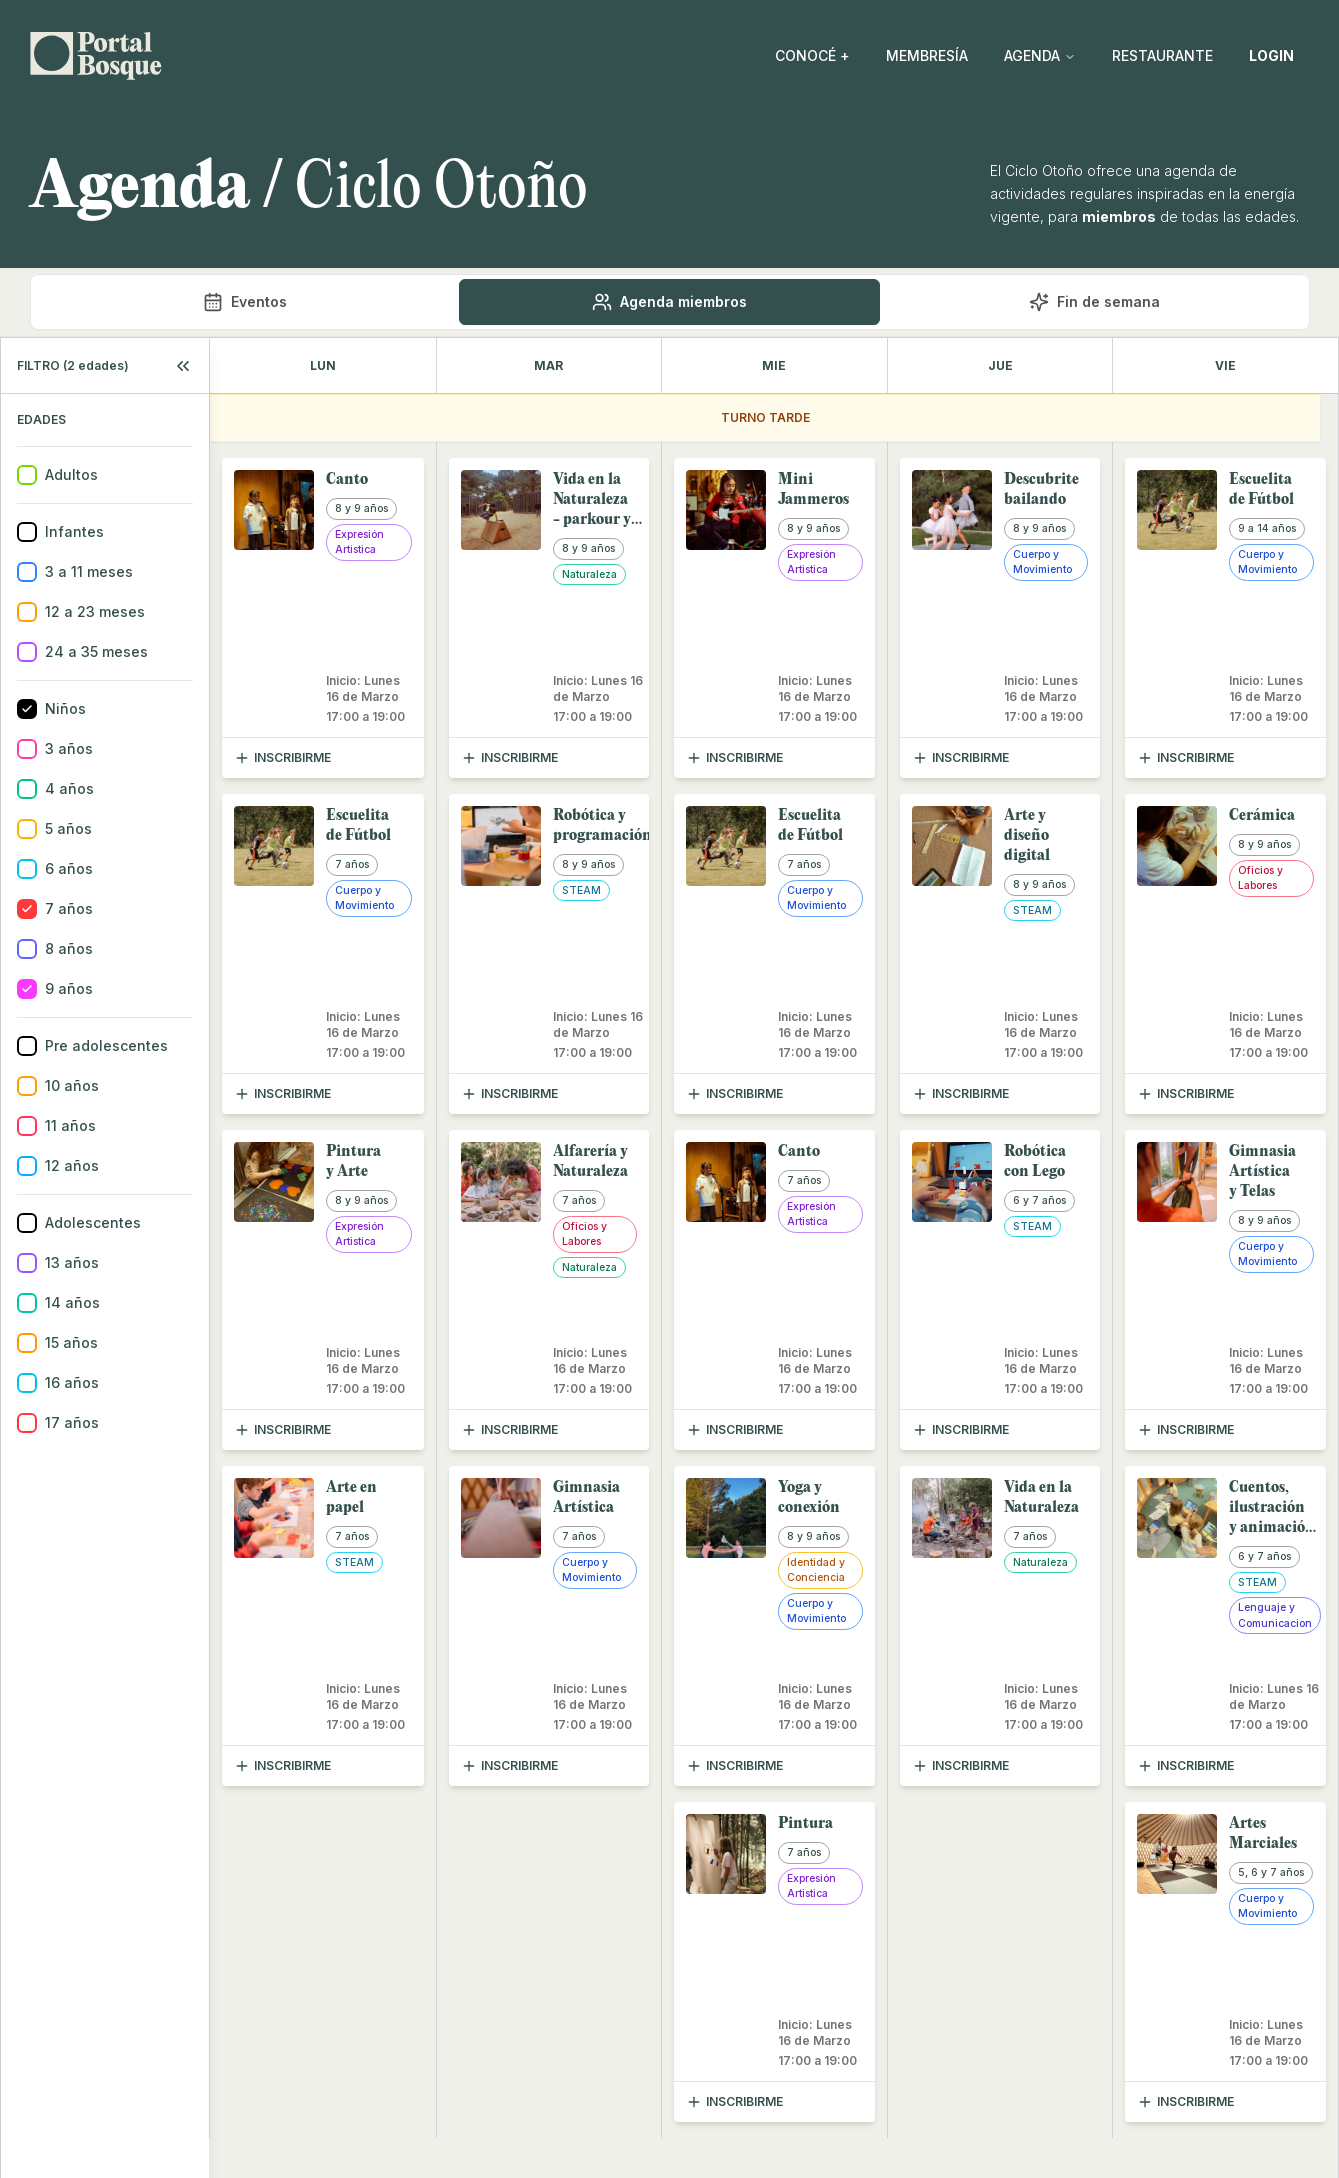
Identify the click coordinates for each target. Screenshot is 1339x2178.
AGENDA (1040, 55)
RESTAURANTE (1162, 55)
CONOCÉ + (812, 55)
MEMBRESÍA (927, 55)
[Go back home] (96, 56)
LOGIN (1271, 55)
